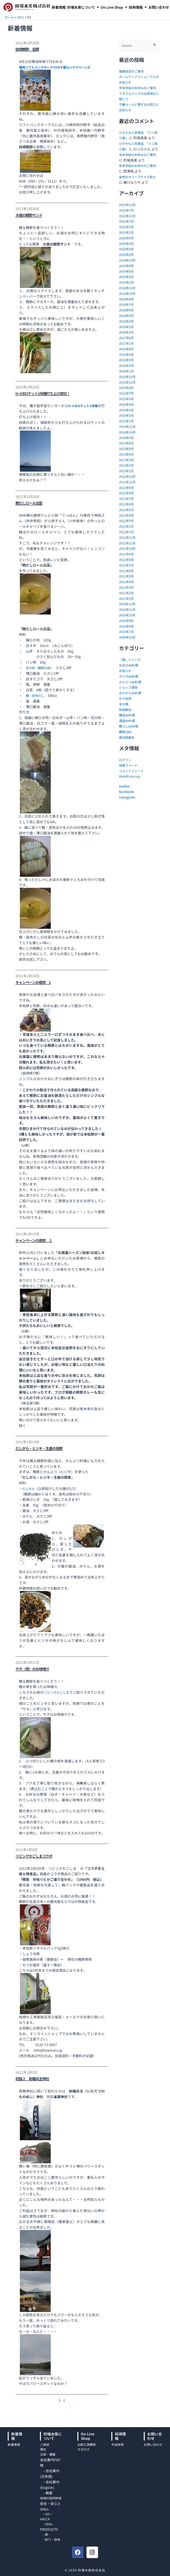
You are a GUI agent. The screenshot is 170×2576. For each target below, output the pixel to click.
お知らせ (126, 687)
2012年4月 (127, 531)
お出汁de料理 (129, 681)
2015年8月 (127, 404)
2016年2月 (127, 382)
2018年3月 (127, 343)
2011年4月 (127, 598)
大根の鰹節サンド (34, 214)
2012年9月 (127, 503)
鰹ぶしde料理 (129, 742)
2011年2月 (127, 609)
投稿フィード (129, 781)
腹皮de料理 (128, 731)
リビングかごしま (58, 1692)
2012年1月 (127, 548)
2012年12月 (128, 492)
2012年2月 (127, 542)
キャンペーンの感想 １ (41, 1239)
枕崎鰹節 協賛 (31, 48)
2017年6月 (127, 354)
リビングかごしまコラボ (41, 1855)
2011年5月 (127, 592)
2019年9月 (127, 282)
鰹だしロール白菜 (34, 502)
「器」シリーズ (131, 676)
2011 (22, 16)
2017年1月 (127, 359)
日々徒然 (126, 714)
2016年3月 (127, 376)
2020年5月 (127, 259)
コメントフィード (133, 787)
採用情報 (138, 7)
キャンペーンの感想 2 (40, 981)
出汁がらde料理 (131, 709)
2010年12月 (128, 620)
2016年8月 (127, 365)
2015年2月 (127, 431)
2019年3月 (127, 293)
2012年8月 (127, 509)
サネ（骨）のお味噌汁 (39, 1668)
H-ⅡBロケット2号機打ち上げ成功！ (53, 392)
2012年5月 (127, 526)
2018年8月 (127, 315)
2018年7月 (127, 321)
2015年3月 (127, 426)
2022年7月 (127, 237)
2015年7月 (127, 409)
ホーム (10, 16)
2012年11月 (128, 498)
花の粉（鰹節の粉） (40, 667)
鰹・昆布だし (36, 695)
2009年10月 (128, 653)
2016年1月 (127, 387)
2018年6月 (127, 326)
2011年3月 (127, 603)
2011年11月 (128, 559)
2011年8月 (127, 575)
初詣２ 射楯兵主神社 (39, 2077)
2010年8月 (127, 642)
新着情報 (59, 7)
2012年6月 (127, 520)
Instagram (127, 813)
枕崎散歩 (126, 725)
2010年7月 (127, 648)
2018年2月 (127, 348)
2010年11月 (128, 626)
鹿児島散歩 (127, 753)
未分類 (124, 720)
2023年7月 (127, 226)
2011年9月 (127, 570)
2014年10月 (128, 448)
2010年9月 (127, 637)
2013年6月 (127, 459)
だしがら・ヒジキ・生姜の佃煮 (48, 1447)
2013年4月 (127, 470)
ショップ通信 (129, 703)
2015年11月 (128, 398)
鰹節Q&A (126, 748)
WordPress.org (131, 792)
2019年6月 (127, 287)
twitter (124, 802)
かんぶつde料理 (131, 698)
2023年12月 (128, 221)
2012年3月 (127, 537)
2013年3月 (127, 476)
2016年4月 (127, 370)
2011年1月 (127, 614)
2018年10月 (128, 309)
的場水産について (83, 7)
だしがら (29, 1488)
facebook (126, 808)
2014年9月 (127, 454)
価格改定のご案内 (133, 71)
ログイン (126, 776)
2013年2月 (127, 481)
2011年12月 (128, 553)
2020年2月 (127, 271)
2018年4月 (127, 337)
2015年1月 (127, 437)
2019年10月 (128, 276)
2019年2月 (127, 298)
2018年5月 (127, 331)
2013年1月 (127, 487)
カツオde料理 (129, 692)
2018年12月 (128, 304)
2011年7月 (127, 581)
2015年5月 (127, 415)
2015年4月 (127, 420)
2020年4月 (127, 265)
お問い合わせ (158, 7)
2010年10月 (128, 631)
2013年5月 (127, 465)
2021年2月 (127, 248)
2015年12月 (128, 393)
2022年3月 (127, 243)
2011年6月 (127, 587)
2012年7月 (127, 515)
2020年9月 (127, 254)
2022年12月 (128, 232)
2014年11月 (128, 442)
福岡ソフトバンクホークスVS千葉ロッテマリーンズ (59, 67)
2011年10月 (128, 565)
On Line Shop (114, 7)
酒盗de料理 (128, 737)
